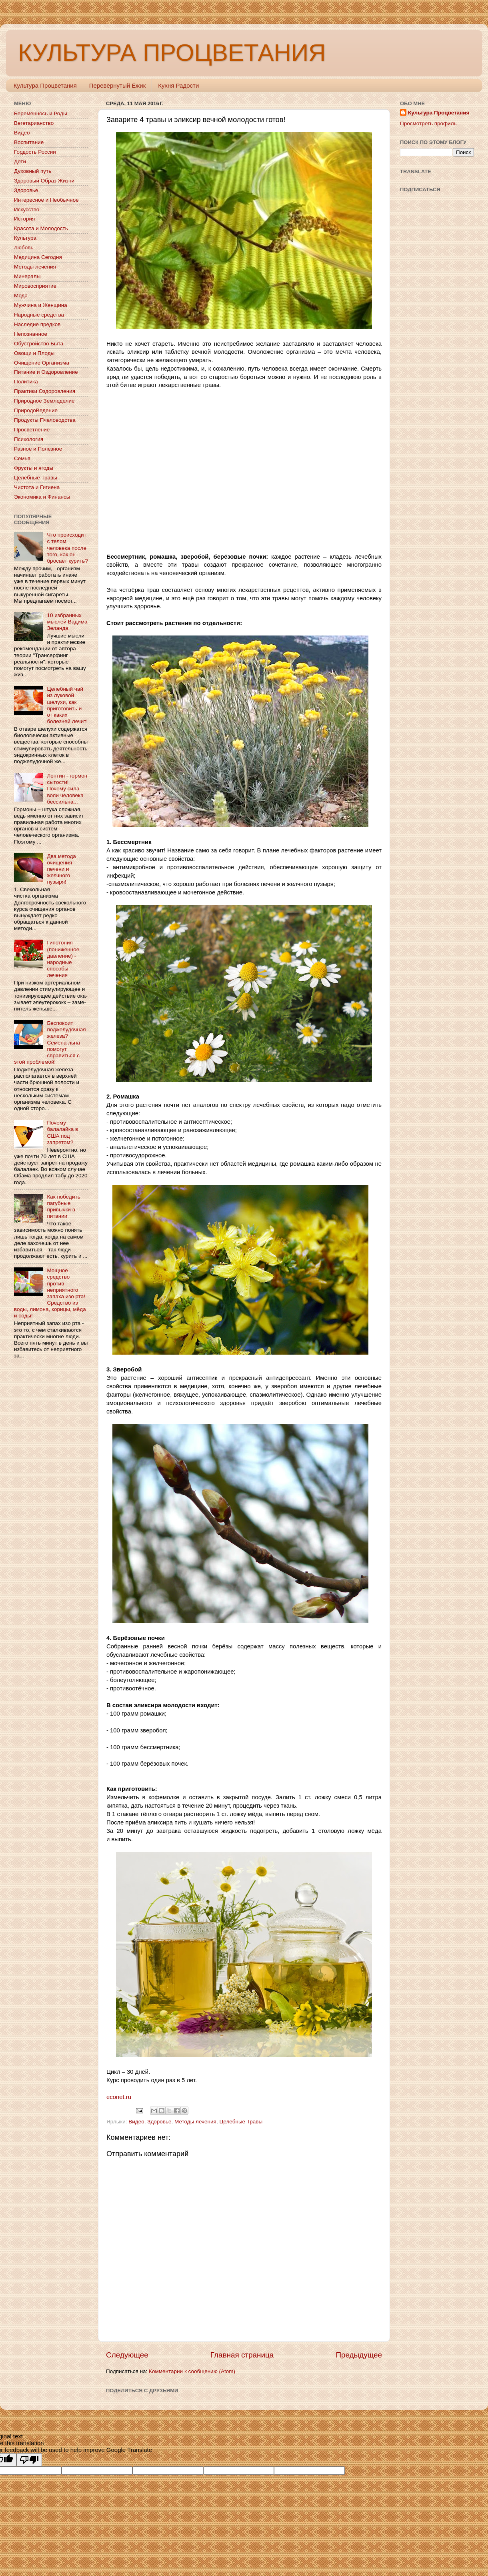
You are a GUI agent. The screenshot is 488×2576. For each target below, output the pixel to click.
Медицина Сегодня (38, 257)
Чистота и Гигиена (37, 487)
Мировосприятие (35, 286)
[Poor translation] (29, 2459)
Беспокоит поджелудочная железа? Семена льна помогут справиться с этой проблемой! (50, 1042)
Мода (21, 296)
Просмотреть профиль (428, 123)
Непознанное (30, 334)
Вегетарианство (34, 123)
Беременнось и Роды (40, 113)
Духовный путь (32, 171)
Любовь (23, 248)
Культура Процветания (45, 85)
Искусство (26, 209)
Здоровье (159, 2122)
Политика (26, 382)
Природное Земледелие (44, 401)
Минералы (27, 276)
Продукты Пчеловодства (45, 420)
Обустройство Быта (38, 344)
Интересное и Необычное (46, 200)
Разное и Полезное (38, 449)
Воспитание (29, 142)
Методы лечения (195, 2122)
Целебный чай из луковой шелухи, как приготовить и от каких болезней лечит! (67, 705)
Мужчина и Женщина (40, 305)
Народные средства (39, 315)
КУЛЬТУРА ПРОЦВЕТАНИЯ (172, 52)
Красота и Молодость (41, 228)
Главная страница (242, 2355)
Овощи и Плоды (34, 353)
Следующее (127, 2355)
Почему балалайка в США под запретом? (62, 1132)
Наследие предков (37, 324)
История (24, 219)
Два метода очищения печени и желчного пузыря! (61, 869)
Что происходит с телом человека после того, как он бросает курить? (67, 548)
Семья (22, 458)
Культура (25, 238)
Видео (136, 2122)
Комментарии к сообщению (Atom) (192, 2371)
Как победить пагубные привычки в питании (63, 1206)
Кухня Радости (178, 85)
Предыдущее (359, 2355)
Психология (28, 439)
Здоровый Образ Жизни (44, 181)
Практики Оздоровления (44, 391)
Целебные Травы (240, 2122)
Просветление (32, 430)
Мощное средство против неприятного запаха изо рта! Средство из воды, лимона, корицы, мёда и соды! (50, 1293)
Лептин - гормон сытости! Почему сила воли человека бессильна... (67, 789)
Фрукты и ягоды (33, 468)
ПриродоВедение (36, 410)
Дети (20, 161)
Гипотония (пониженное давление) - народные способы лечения (63, 959)
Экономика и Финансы (42, 497)
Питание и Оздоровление (46, 372)
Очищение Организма (41, 363)
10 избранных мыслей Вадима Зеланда (67, 621)
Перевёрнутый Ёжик (117, 85)
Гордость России (35, 152)
